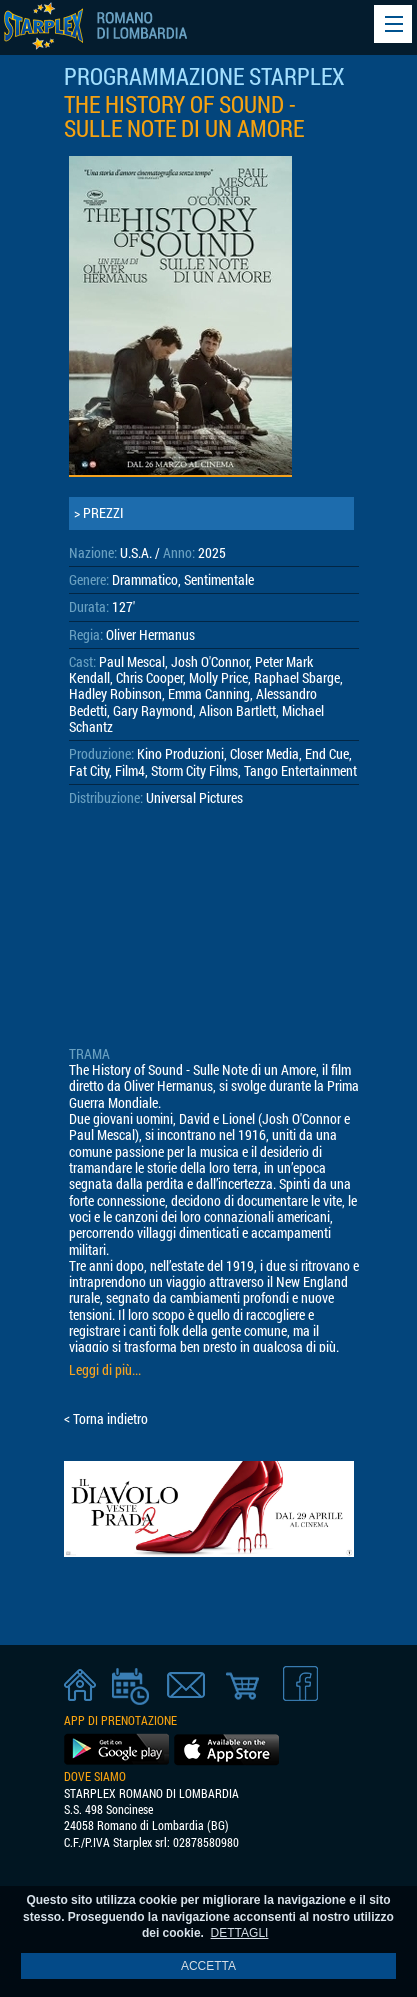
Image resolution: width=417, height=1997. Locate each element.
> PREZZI (99, 513)
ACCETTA (208, 1966)
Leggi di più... (105, 1370)
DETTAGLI (240, 1933)
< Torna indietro (106, 1419)
